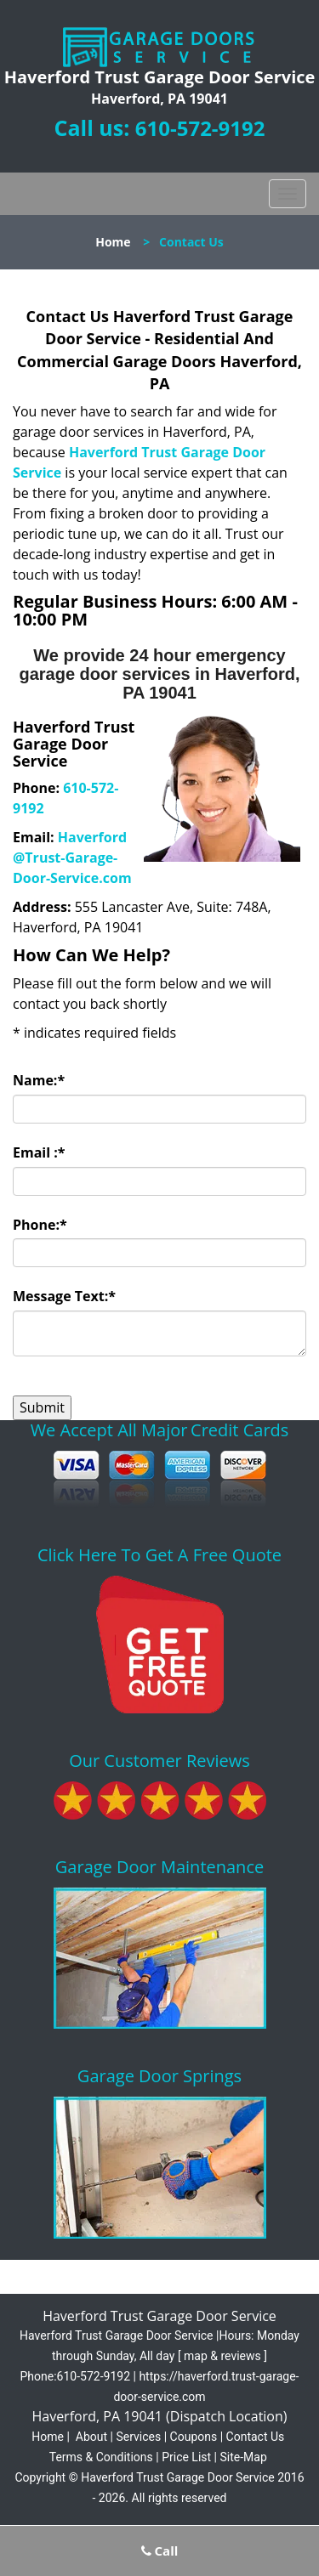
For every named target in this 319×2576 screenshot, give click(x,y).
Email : (39, 1152)
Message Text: (64, 1296)
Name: (39, 1080)
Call (160, 2550)
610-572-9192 (200, 128)
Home (112, 242)
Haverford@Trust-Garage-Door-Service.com (72, 857)
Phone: (40, 1224)
